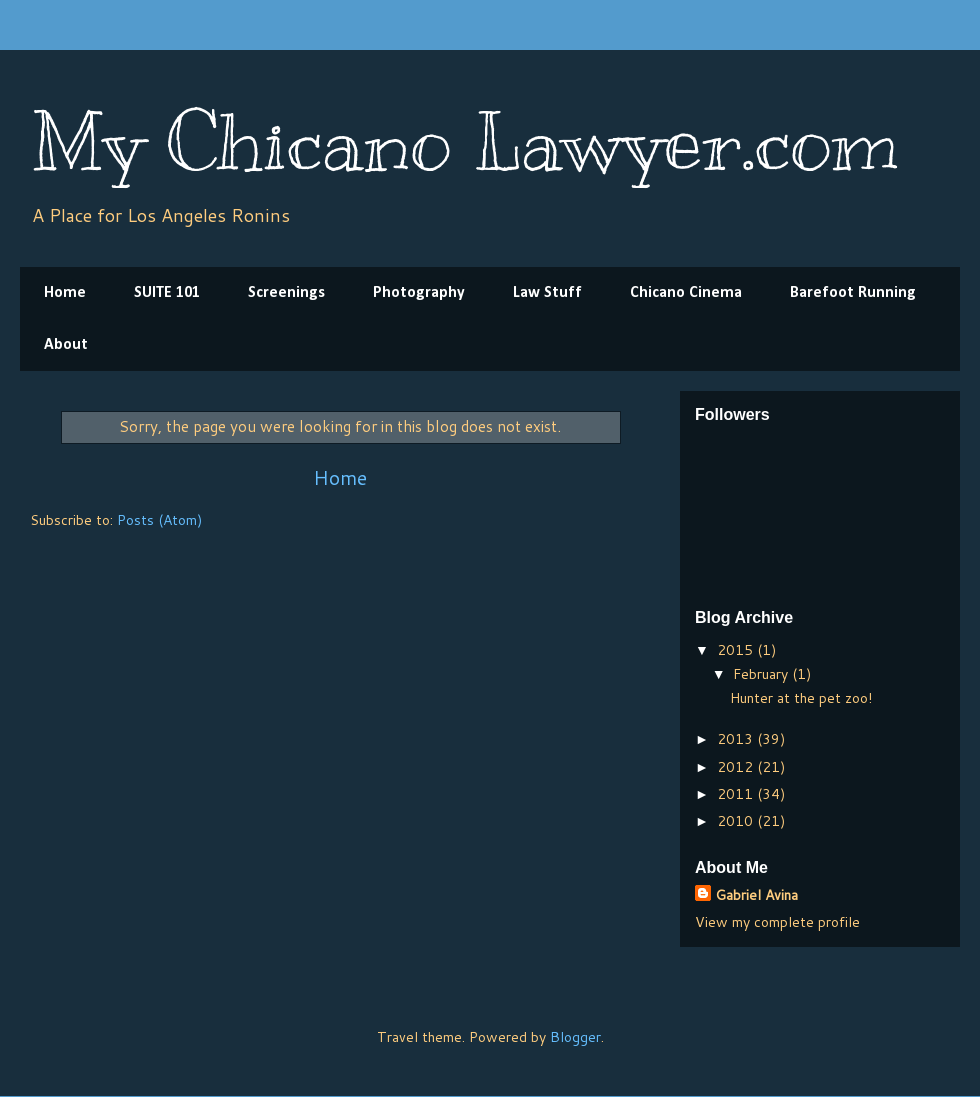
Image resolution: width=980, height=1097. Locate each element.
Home (65, 293)
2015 (737, 650)
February (762, 674)
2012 (737, 767)
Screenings (286, 293)
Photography (419, 293)
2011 (737, 794)
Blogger (575, 1037)
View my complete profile (777, 922)
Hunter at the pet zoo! (801, 698)
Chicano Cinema (686, 293)
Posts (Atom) (159, 520)
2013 (737, 739)
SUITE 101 (167, 293)
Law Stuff (547, 293)
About (66, 345)
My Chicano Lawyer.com (464, 142)
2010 (737, 821)
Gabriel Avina (756, 895)
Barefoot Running (853, 293)
